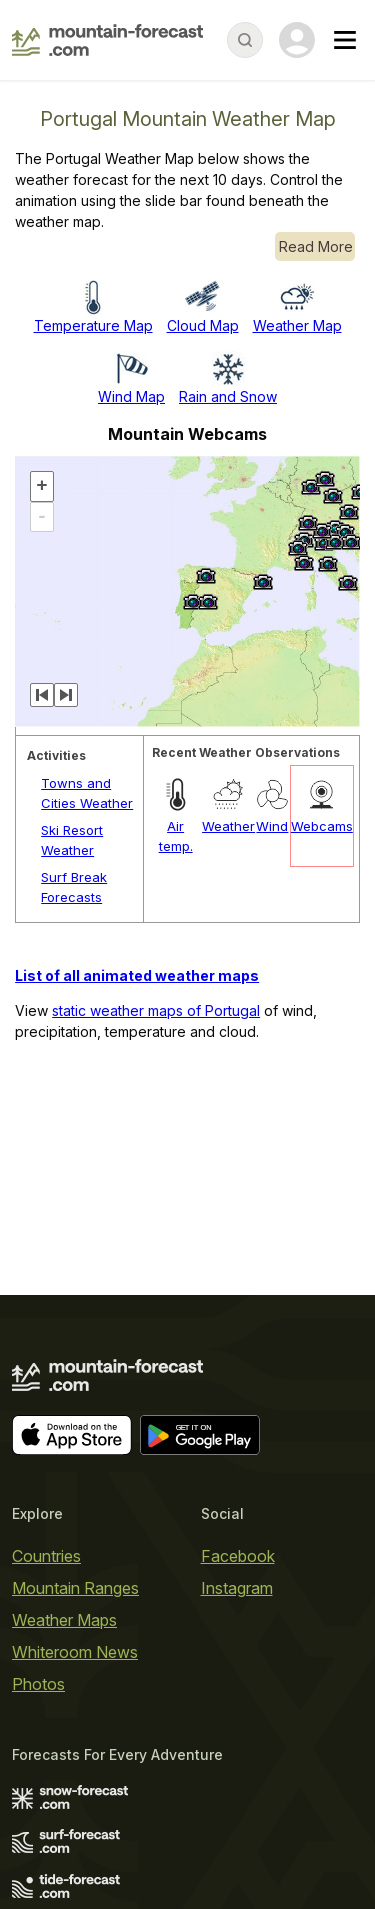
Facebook (238, 1556)
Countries (46, 1556)
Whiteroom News (75, 1652)
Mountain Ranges (75, 1588)
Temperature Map (93, 325)
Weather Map (297, 325)
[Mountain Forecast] (107, 40)
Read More (316, 246)
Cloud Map (203, 325)
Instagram (237, 1588)
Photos (38, 1684)
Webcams (322, 826)
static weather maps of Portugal (156, 1010)
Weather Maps (64, 1620)
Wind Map (131, 396)
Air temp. (176, 836)
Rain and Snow (228, 396)
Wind (272, 826)
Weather (228, 826)
